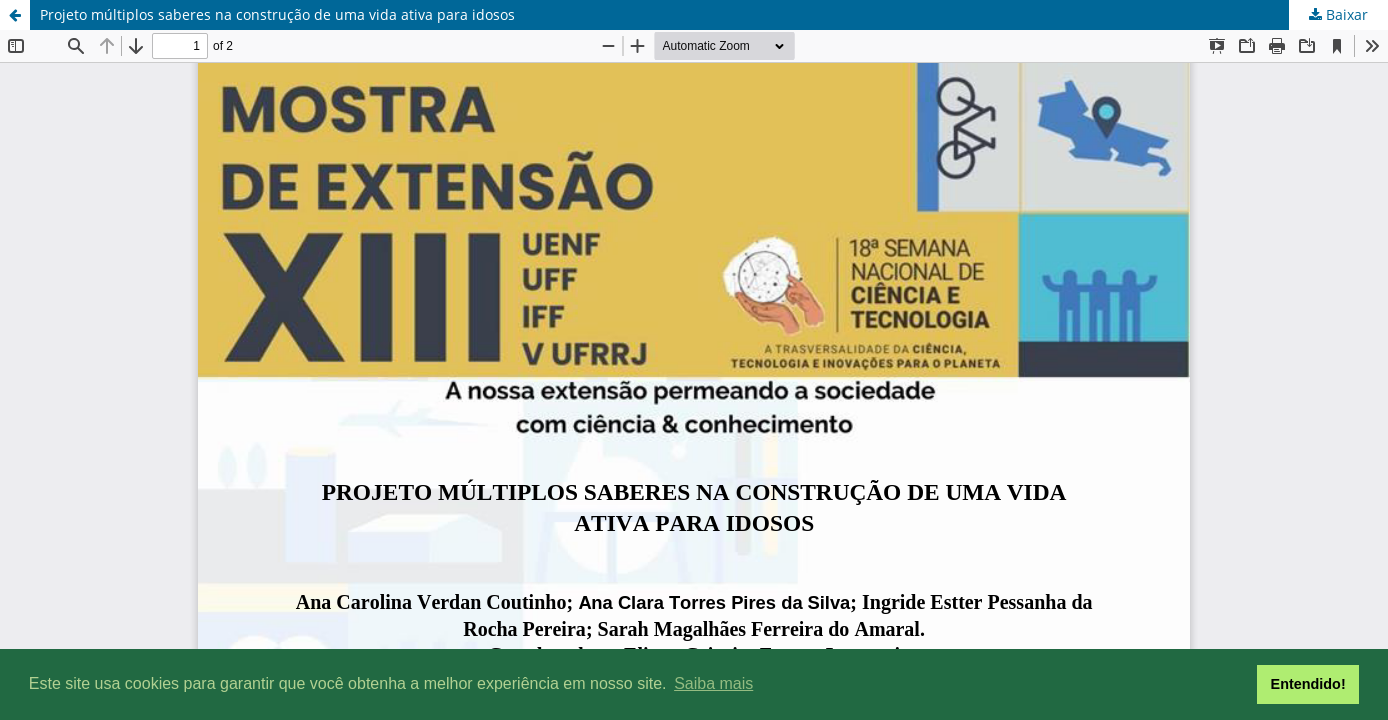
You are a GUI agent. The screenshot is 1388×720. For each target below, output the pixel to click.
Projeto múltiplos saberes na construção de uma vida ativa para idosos (277, 14)
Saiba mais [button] (713, 683)
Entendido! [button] (1308, 684)
